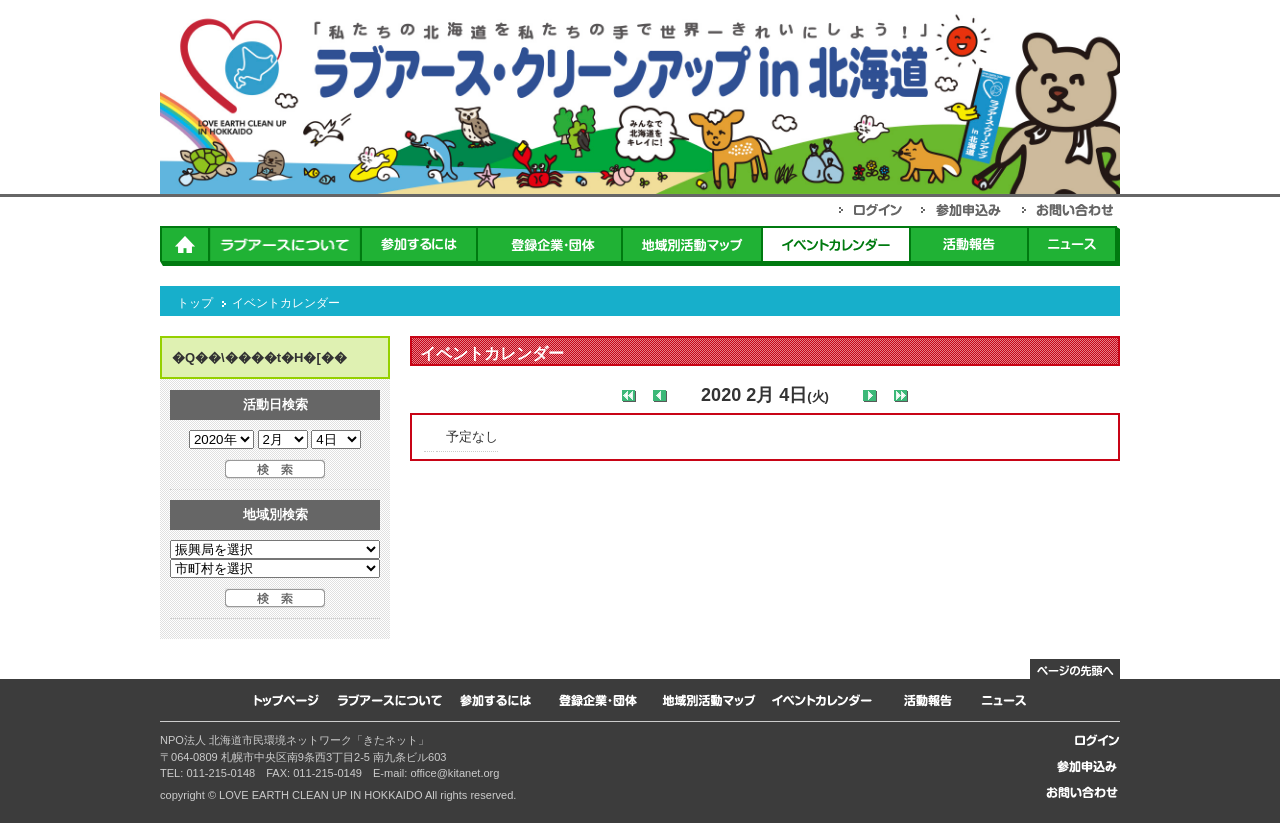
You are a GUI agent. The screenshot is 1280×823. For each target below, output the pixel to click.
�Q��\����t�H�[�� (259, 357)
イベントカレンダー (286, 303)
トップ (195, 303)
